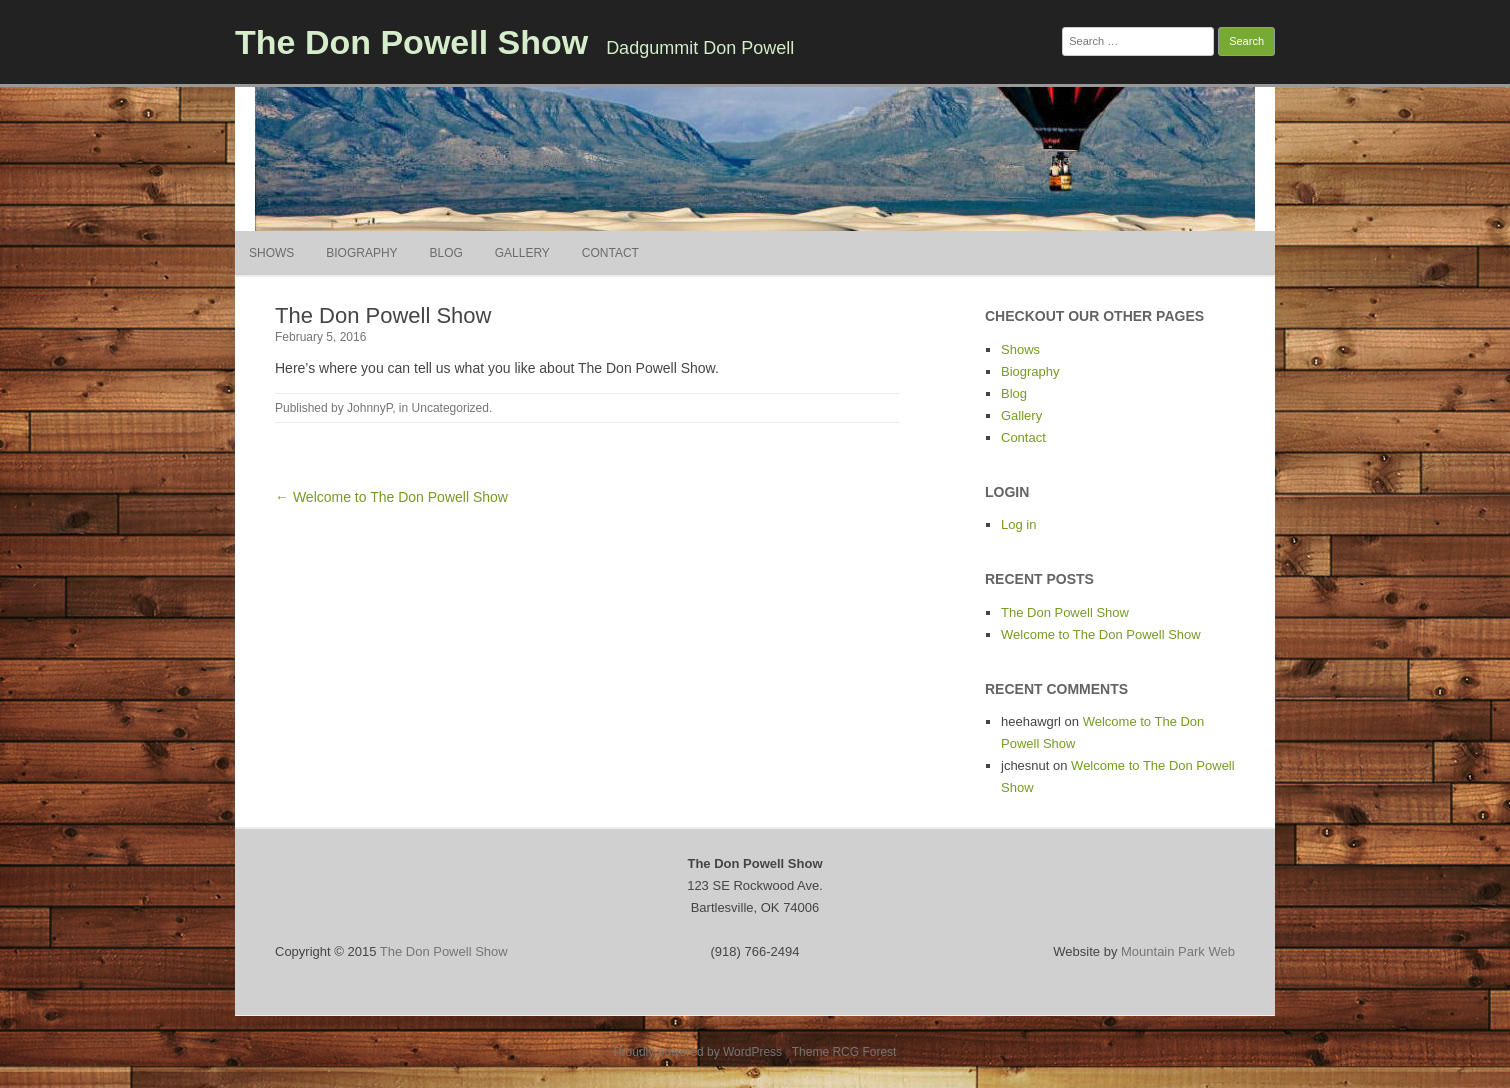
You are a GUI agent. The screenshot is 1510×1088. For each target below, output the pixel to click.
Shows (271, 253)
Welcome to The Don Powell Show (1101, 634)
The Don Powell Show (411, 42)
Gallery (522, 253)
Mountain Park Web (1178, 951)
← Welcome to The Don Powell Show (391, 497)
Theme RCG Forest (844, 1052)
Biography (361, 253)
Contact (610, 253)
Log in (1018, 524)
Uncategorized (450, 408)
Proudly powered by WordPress (698, 1052)
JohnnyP (369, 408)
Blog (445, 253)
